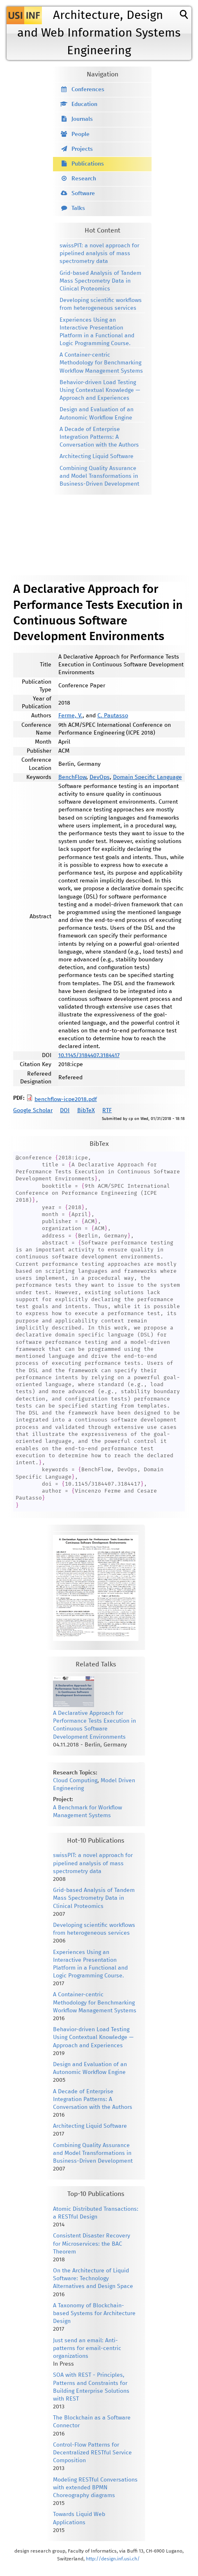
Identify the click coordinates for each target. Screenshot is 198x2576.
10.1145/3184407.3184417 (89, 1055)
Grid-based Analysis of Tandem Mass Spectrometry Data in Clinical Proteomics (100, 281)
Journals (82, 119)
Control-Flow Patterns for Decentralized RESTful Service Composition (92, 2452)
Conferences (87, 89)
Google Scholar (33, 1110)
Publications (87, 164)
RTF (107, 1110)
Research (83, 179)
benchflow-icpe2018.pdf (66, 1099)
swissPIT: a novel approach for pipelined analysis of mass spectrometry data (99, 253)
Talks (78, 208)
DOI (64, 1110)
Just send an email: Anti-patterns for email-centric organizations (87, 2348)
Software (83, 193)
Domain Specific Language (147, 777)
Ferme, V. (70, 716)
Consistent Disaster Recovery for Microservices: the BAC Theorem (91, 2243)
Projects (82, 149)
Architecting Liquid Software (97, 456)
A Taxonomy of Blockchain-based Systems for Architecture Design (94, 2313)
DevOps (100, 777)
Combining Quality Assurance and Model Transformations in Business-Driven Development (99, 476)
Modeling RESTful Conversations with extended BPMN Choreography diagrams (95, 2487)
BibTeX (86, 1110)
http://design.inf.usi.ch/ (113, 2559)
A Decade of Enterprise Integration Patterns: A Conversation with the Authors (99, 437)
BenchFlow (72, 777)
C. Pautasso (112, 716)
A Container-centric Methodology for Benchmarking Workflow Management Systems (101, 362)
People (80, 134)
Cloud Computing (75, 1780)
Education (84, 104)
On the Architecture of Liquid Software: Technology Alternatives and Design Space (93, 2278)
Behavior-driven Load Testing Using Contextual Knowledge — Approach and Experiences (100, 390)
